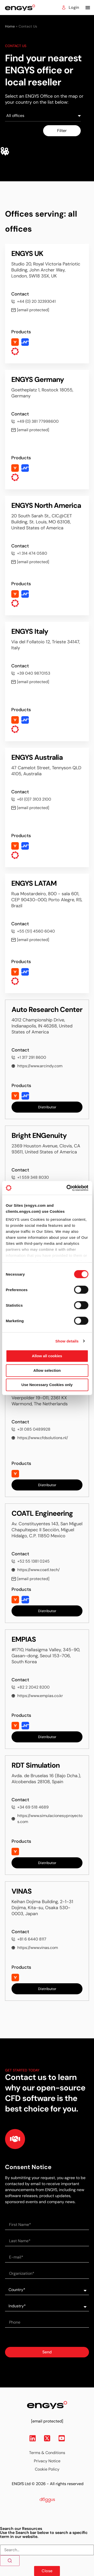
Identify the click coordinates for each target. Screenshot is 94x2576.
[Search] (10, 2560)
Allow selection (47, 1370)
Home (10, 26)
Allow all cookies (47, 1356)
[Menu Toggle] (87, 7)
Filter (62, 130)
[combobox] (47, 2550)
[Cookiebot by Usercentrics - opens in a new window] (67, 1188)
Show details (67, 1341)
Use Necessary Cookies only (46, 1385)
